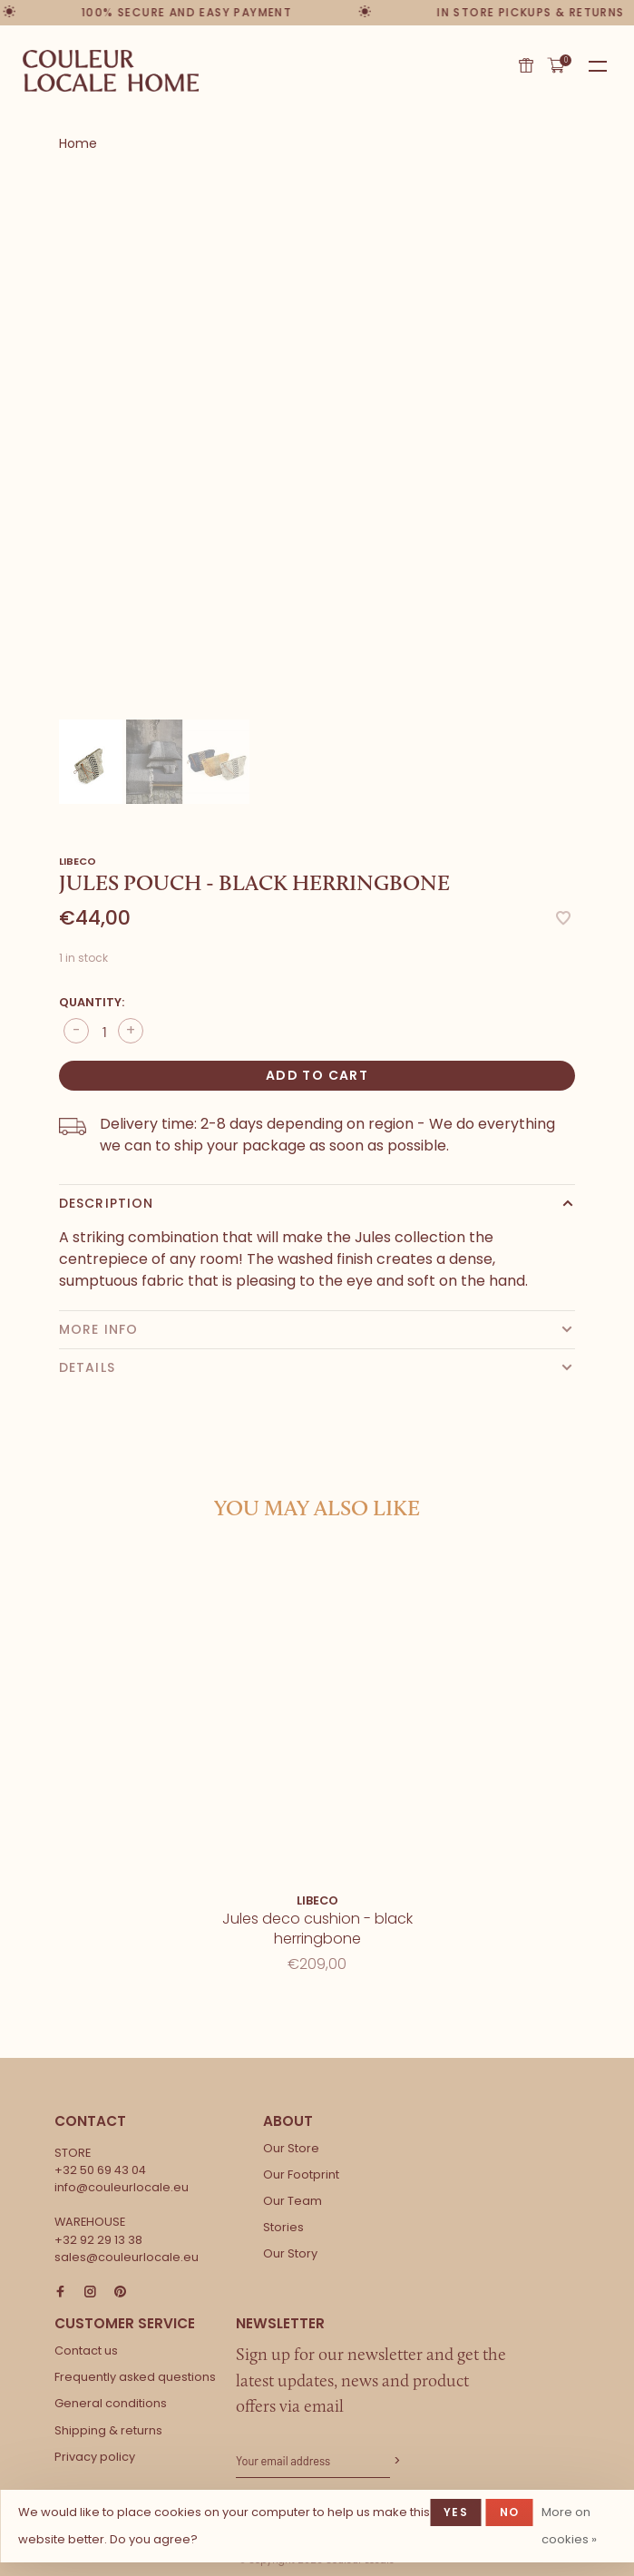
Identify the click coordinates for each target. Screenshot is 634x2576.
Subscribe (395, 2461)
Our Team (292, 2201)
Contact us (86, 2350)
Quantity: (91, 1002)
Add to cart (317, 1075)
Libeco (77, 861)
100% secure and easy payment (188, 12)
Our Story (290, 2253)
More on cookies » (569, 2525)
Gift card (526, 65)
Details (87, 1367)
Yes (456, 2512)
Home (78, 143)
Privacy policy (94, 2456)
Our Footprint (301, 2174)
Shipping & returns (108, 2430)
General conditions (110, 2403)
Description (106, 1203)
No (509, 2512)
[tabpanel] (317, 448)
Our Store (291, 2148)
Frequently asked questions (135, 2377)
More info (98, 1329)
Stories (283, 2227)
